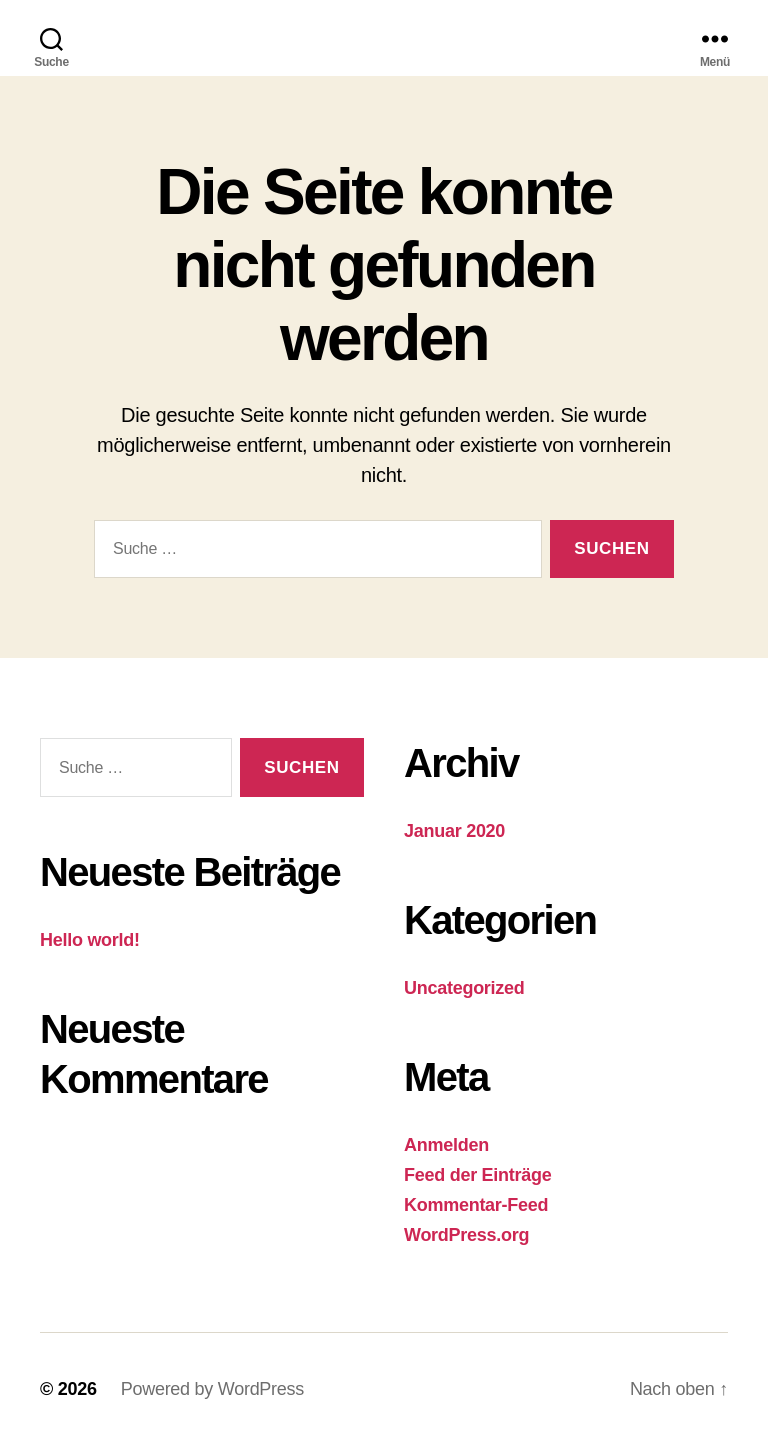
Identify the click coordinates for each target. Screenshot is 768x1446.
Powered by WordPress (212, 1389)
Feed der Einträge (477, 1175)
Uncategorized (464, 988)
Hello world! (90, 940)
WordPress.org (466, 1235)
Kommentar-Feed (476, 1205)
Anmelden (446, 1145)
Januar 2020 (454, 831)
